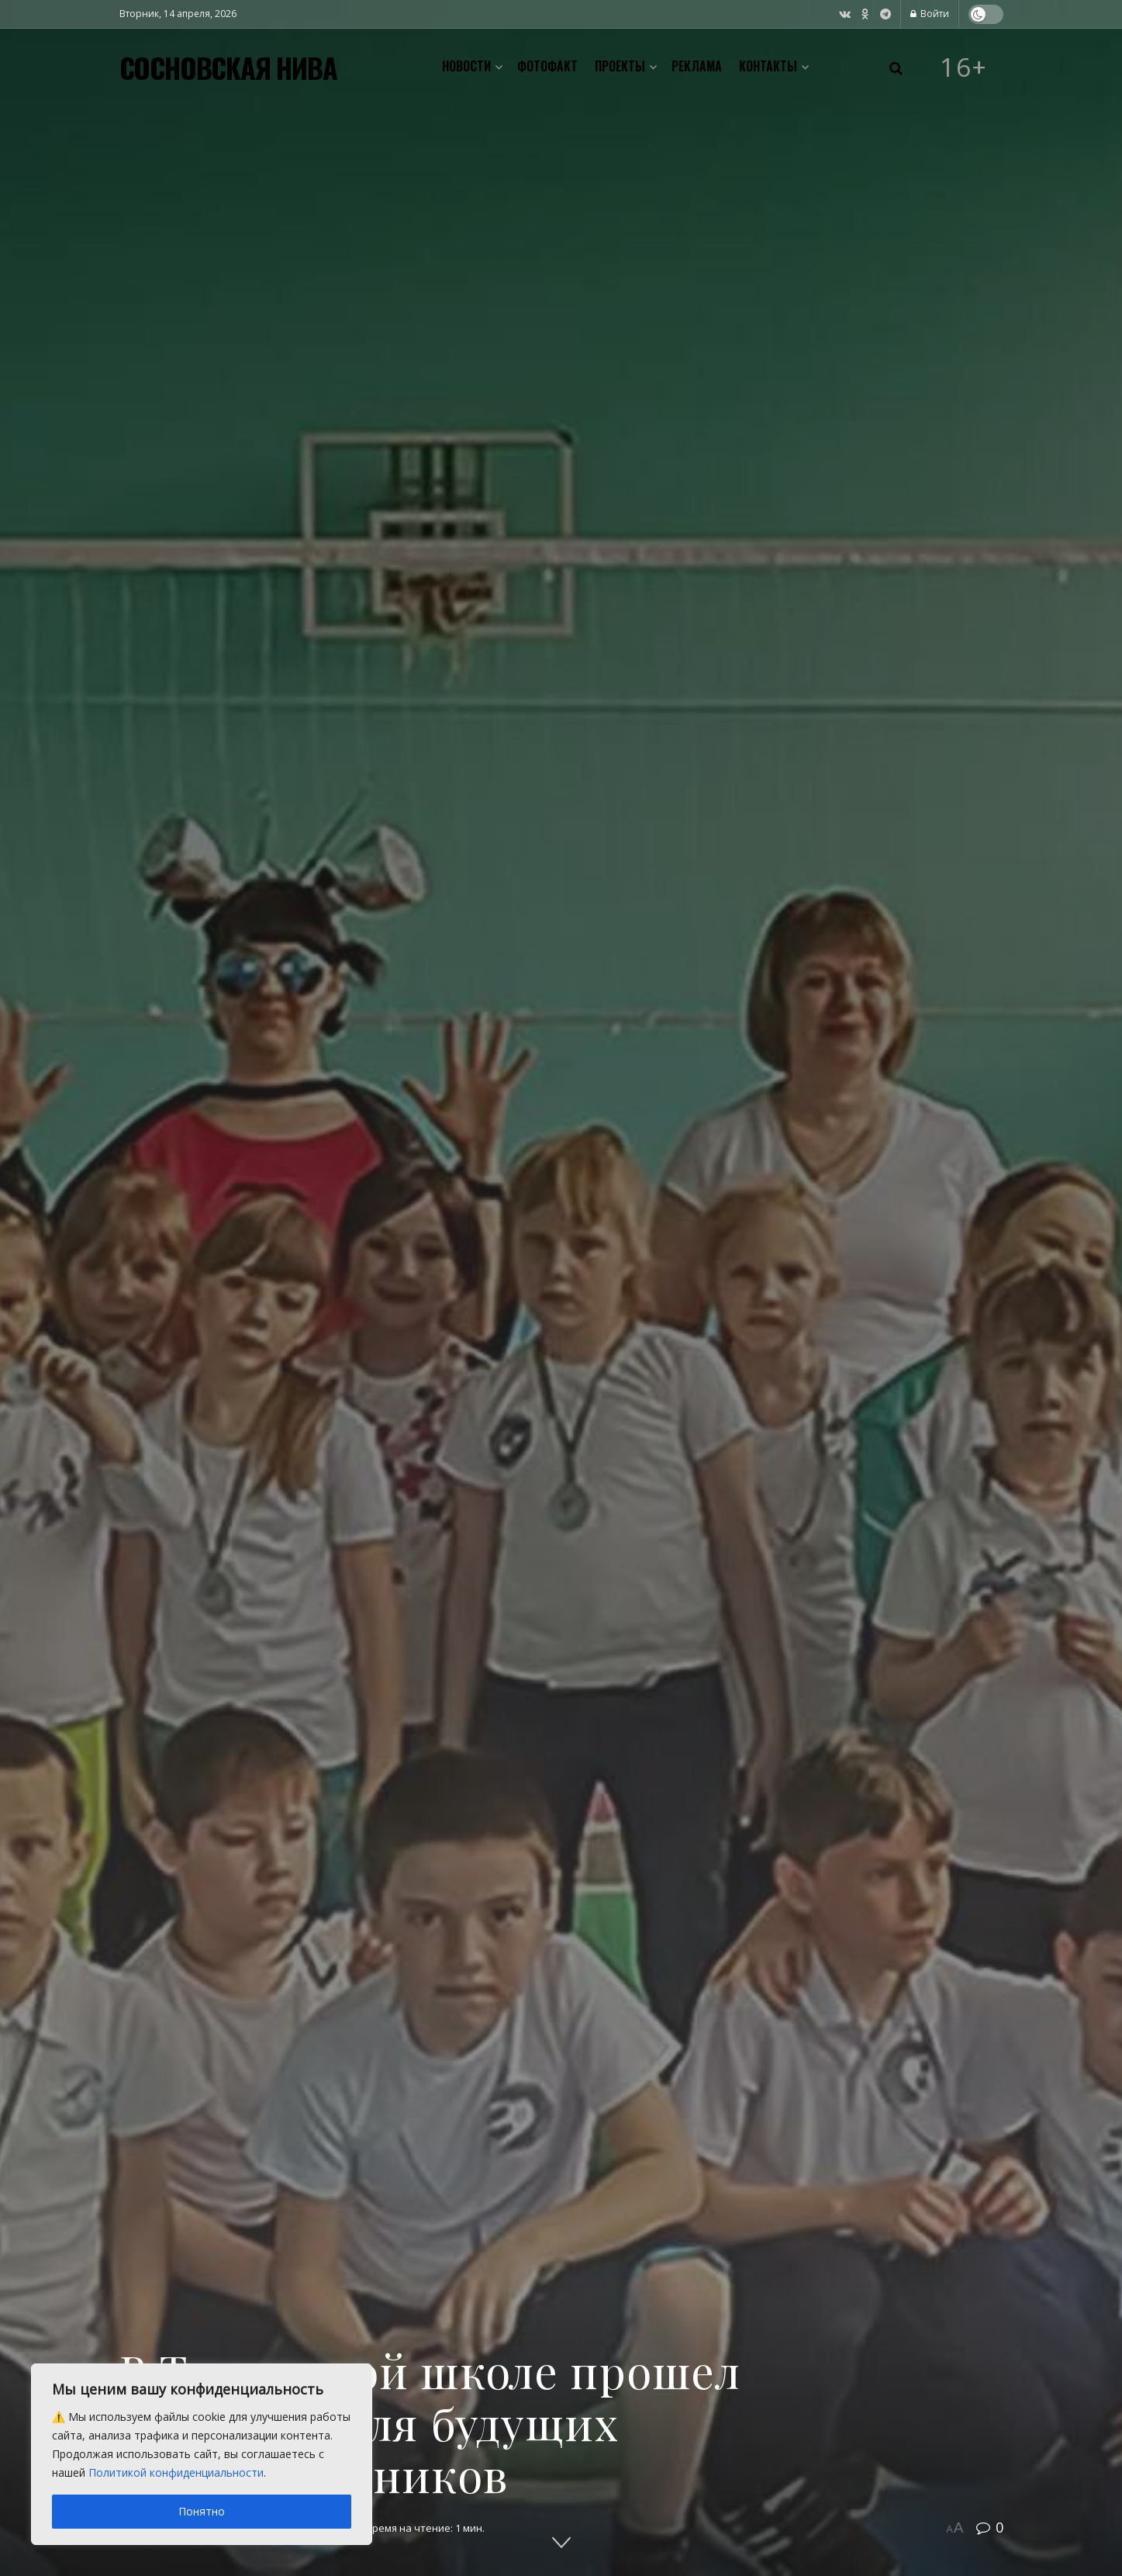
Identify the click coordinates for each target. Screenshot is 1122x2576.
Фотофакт (547, 66)
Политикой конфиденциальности (176, 2472)
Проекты (620, 66)
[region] (201, 2454)
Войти (929, 13)
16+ (964, 67)
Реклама (696, 66)
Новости (466, 66)
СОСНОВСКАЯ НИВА (228, 67)
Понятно (201, 2511)
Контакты (768, 66)
